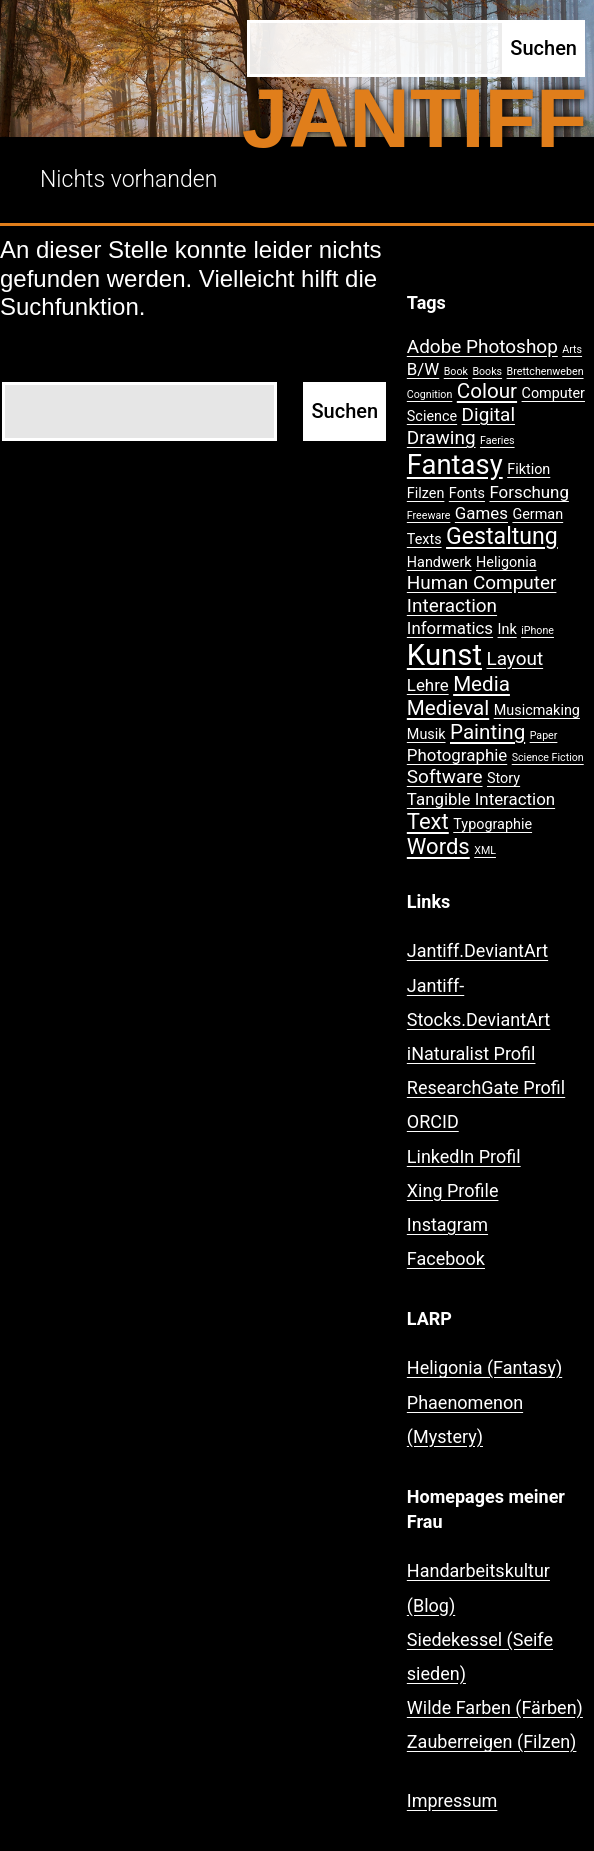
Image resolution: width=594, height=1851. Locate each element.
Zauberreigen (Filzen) (492, 1741)
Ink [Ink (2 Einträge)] (507, 629)
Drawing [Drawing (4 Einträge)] (441, 437)
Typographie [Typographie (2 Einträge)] (492, 824)
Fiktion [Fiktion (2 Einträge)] (528, 469)
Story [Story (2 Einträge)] (503, 778)
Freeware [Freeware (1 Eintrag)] (429, 515)
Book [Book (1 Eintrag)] (456, 371)
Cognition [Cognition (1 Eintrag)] (430, 394)
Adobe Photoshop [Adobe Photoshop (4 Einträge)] (482, 346)
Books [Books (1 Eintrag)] (487, 371)
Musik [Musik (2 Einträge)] (426, 734)
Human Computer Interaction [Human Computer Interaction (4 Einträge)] (482, 594)
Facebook (446, 1258)
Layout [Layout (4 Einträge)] (514, 658)
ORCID (433, 1121)
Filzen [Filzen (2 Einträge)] (426, 493)
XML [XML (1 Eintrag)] (485, 850)
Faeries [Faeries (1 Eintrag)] (497, 440)
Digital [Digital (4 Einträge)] (488, 414)
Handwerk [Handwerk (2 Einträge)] (439, 562)
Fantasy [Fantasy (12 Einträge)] (455, 465)
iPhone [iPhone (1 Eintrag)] (537, 630)
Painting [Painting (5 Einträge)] (487, 732)
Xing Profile (453, 1190)
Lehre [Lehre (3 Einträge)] (428, 685)
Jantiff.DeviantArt (477, 950)
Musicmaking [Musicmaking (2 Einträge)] (537, 710)
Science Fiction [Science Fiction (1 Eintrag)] (548, 757)
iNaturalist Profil (471, 1053)
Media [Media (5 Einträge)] (481, 684)
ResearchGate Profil (486, 1087)
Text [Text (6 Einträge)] (428, 821)
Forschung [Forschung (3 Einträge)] (528, 492)
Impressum (452, 1800)
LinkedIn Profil (464, 1156)
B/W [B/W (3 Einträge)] (423, 369)
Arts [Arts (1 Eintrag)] (572, 349)
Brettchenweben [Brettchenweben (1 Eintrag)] (545, 371)
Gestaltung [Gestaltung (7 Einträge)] (502, 536)
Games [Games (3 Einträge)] (481, 513)
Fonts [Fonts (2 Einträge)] (467, 493)
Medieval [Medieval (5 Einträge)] (448, 708)
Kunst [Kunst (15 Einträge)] (444, 655)
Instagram (447, 1224)
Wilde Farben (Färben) (495, 1707)
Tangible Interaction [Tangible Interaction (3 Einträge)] (481, 799)
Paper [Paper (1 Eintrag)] (544, 735)
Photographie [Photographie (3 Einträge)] (457, 755)
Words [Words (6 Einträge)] (438, 846)
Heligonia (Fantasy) (484, 1367)
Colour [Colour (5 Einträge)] (487, 391)
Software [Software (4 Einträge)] (445, 776)
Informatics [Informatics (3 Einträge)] (450, 628)
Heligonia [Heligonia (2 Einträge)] (506, 562)
